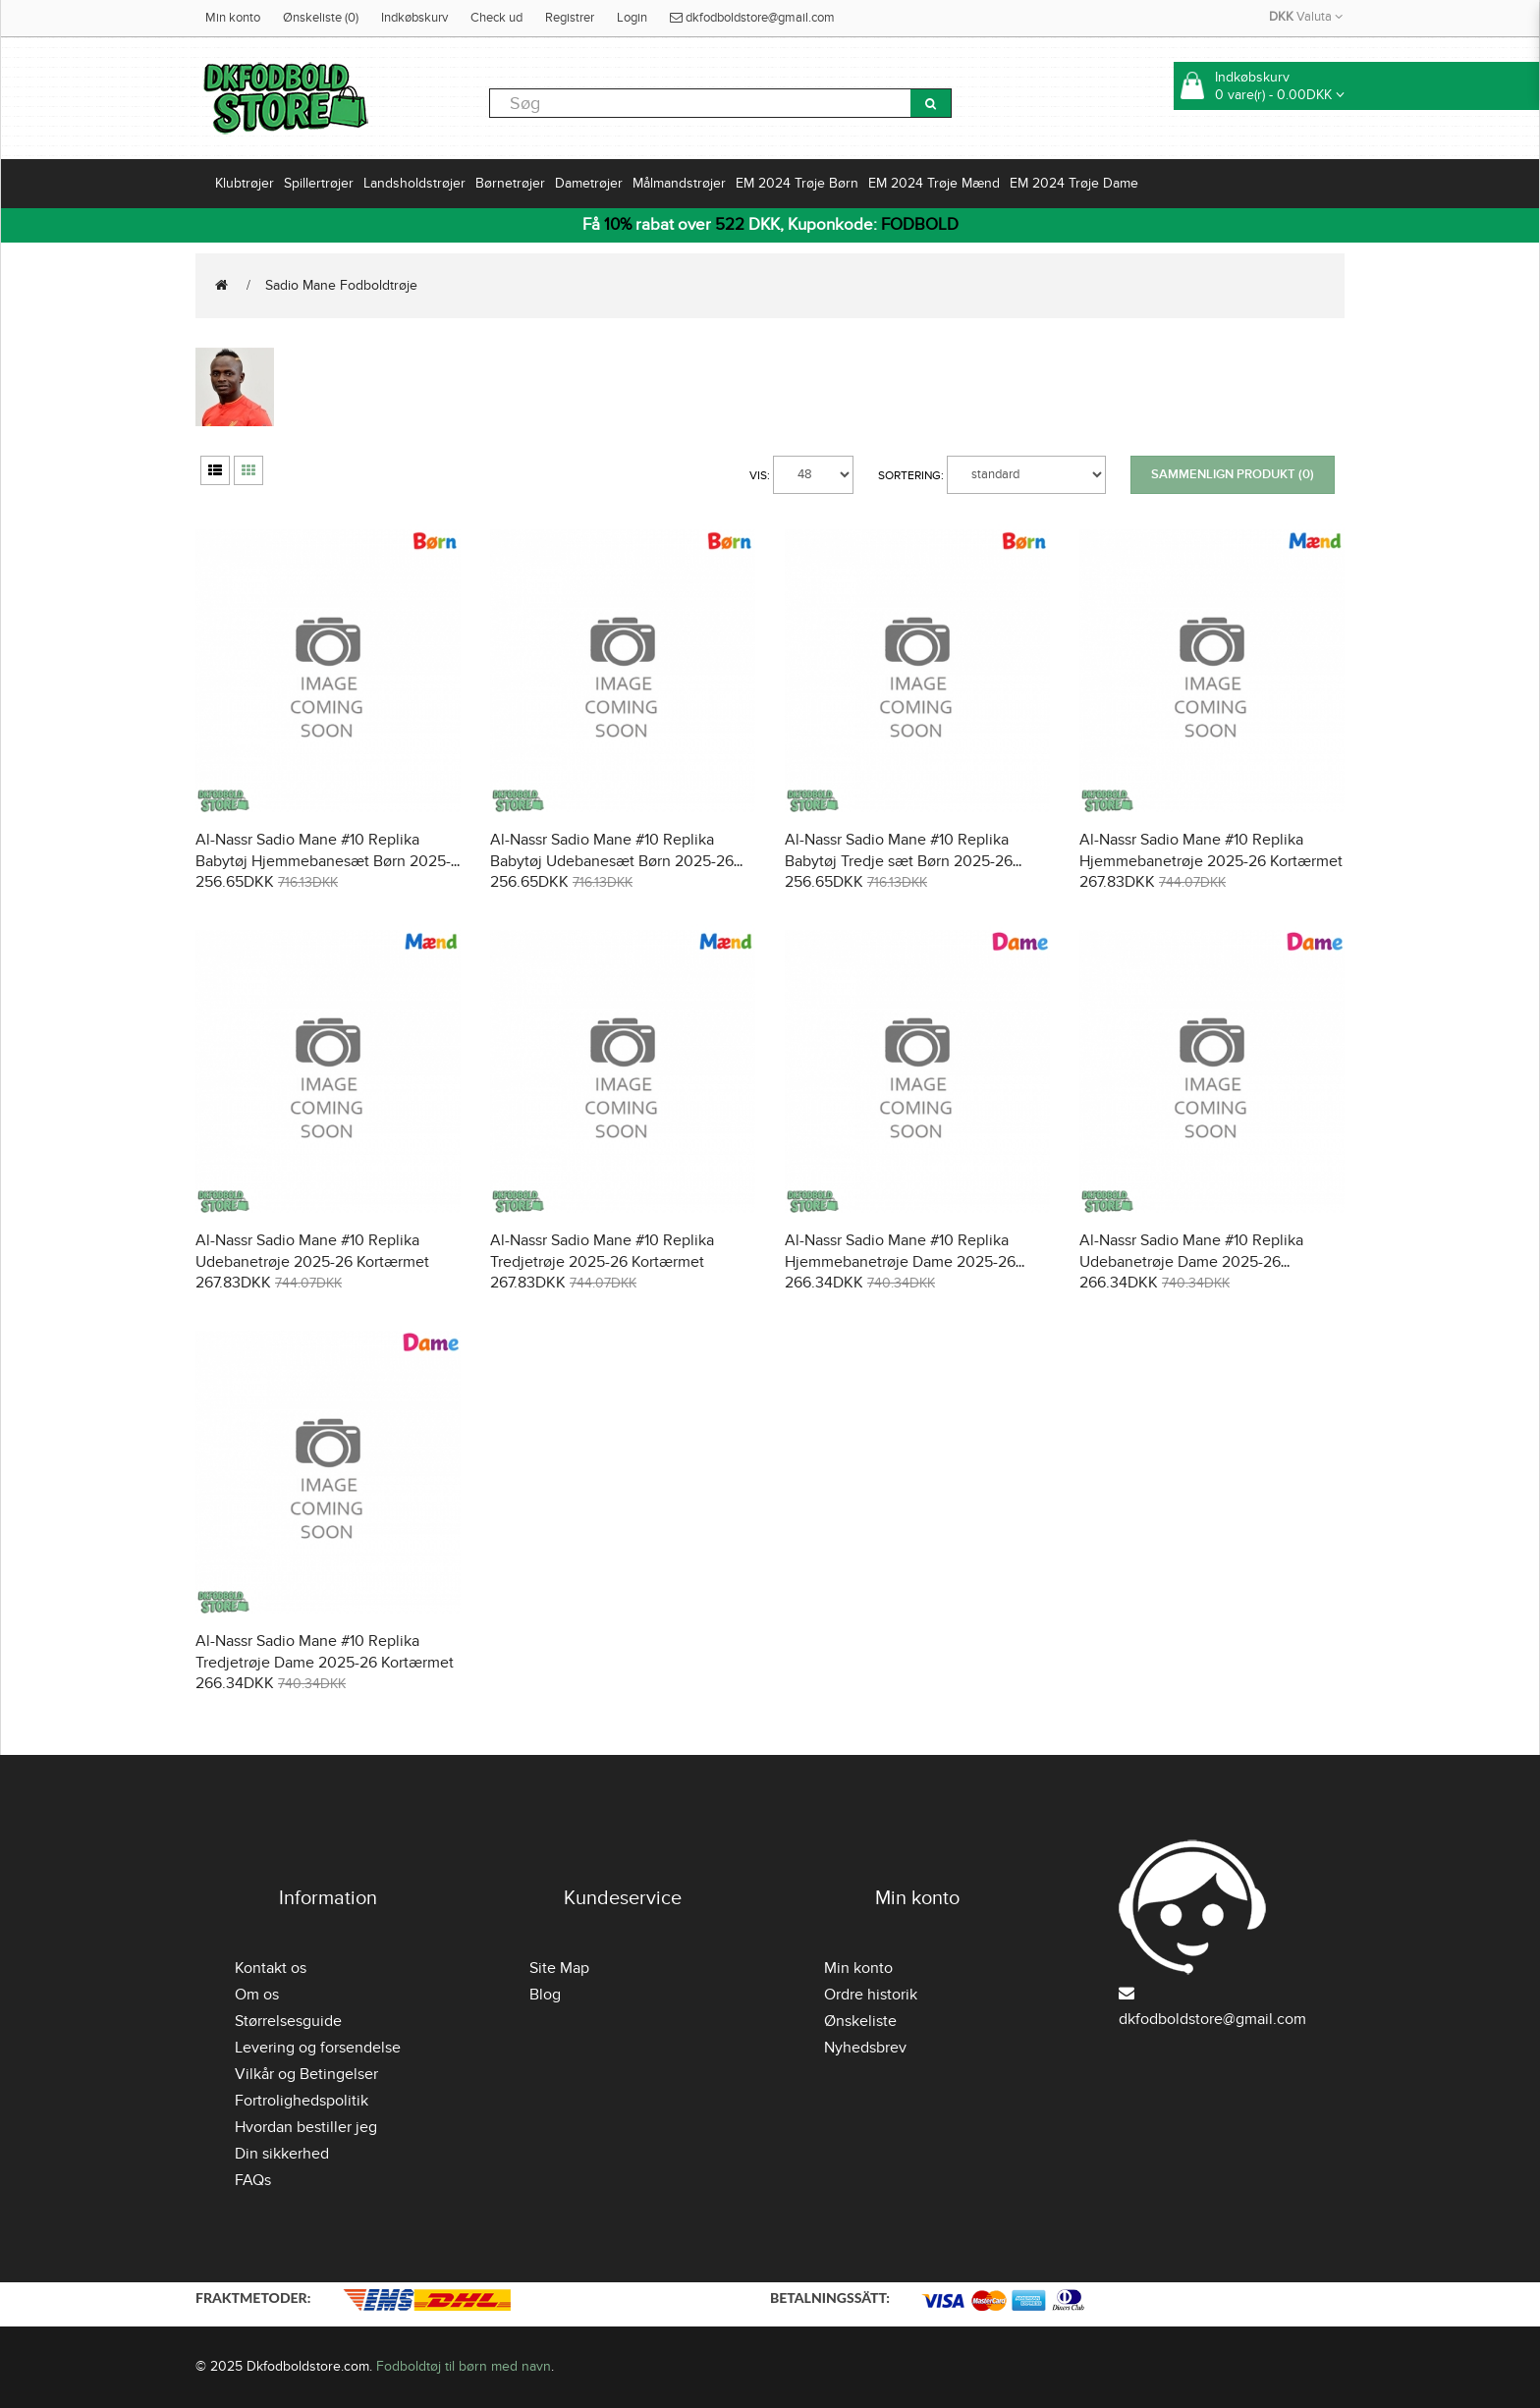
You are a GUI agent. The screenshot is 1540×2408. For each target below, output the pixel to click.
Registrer (569, 18)
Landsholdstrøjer (414, 183)
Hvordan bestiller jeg (306, 2127)
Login (632, 18)
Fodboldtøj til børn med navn (463, 2366)
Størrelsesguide (288, 2021)
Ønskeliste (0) (320, 18)
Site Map (559, 1968)
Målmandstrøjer (679, 183)
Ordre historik (870, 1994)
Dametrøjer (589, 183)
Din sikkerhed (282, 2153)
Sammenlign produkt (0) (1232, 474)
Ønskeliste (860, 2021)
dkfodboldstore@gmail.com (752, 18)
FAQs (253, 2180)
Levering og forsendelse (318, 2047)
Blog (545, 1994)
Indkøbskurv (414, 18)
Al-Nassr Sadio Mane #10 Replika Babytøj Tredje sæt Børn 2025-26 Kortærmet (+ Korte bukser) (899, 861)
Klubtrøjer (244, 183)
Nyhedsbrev (865, 2047)
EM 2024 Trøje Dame (1074, 183)
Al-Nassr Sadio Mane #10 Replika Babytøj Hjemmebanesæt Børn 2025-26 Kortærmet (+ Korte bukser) (323, 861)
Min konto (232, 18)
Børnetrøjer (510, 183)
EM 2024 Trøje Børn (797, 183)
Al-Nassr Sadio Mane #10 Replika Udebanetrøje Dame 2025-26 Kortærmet (1191, 1262)
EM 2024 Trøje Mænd (934, 183)
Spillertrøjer (319, 183)
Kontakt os (270, 1968)
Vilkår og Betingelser (306, 2074)
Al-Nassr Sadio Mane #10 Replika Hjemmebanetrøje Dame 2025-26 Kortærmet (900, 1262)
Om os (257, 1994)
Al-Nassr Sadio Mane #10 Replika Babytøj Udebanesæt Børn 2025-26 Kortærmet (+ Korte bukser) (612, 861)
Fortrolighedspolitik (301, 2100)
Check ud (496, 18)
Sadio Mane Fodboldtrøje (341, 285)
